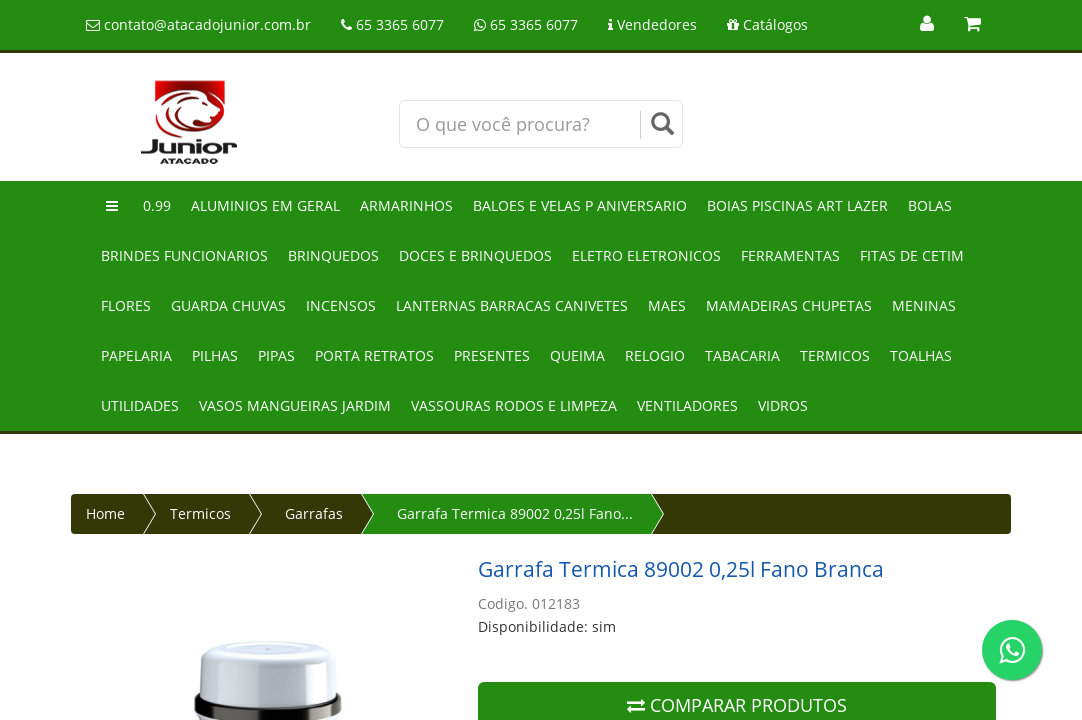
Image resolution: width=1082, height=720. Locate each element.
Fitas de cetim (912, 255)
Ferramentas (790, 255)
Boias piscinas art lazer (797, 205)
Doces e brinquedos (475, 255)
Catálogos (767, 24)
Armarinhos (406, 205)
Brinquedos (333, 255)
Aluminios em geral (265, 205)
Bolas (930, 205)
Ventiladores (687, 405)
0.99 (157, 205)
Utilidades (140, 405)
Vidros (783, 405)
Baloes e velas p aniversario (580, 205)
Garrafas (314, 513)
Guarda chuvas (228, 305)
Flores (126, 305)
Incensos (341, 305)
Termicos (835, 355)
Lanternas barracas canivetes (512, 305)
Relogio (655, 355)
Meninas (924, 305)
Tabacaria (742, 355)
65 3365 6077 (392, 24)
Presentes (492, 355)
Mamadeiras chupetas (789, 305)
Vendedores (652, 24)
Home (105, 513)
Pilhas (215, 355)
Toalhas (921, 355)
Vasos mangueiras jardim (295, 405)
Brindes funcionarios (184, 255)
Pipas (276, 355)
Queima (577, 355)
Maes (667, 305)
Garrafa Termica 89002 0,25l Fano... (515, 513)
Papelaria (136, 355)
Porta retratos (374, 355)
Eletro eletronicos (646, 255)
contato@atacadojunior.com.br (198, 24)
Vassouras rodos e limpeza (514, 405)
